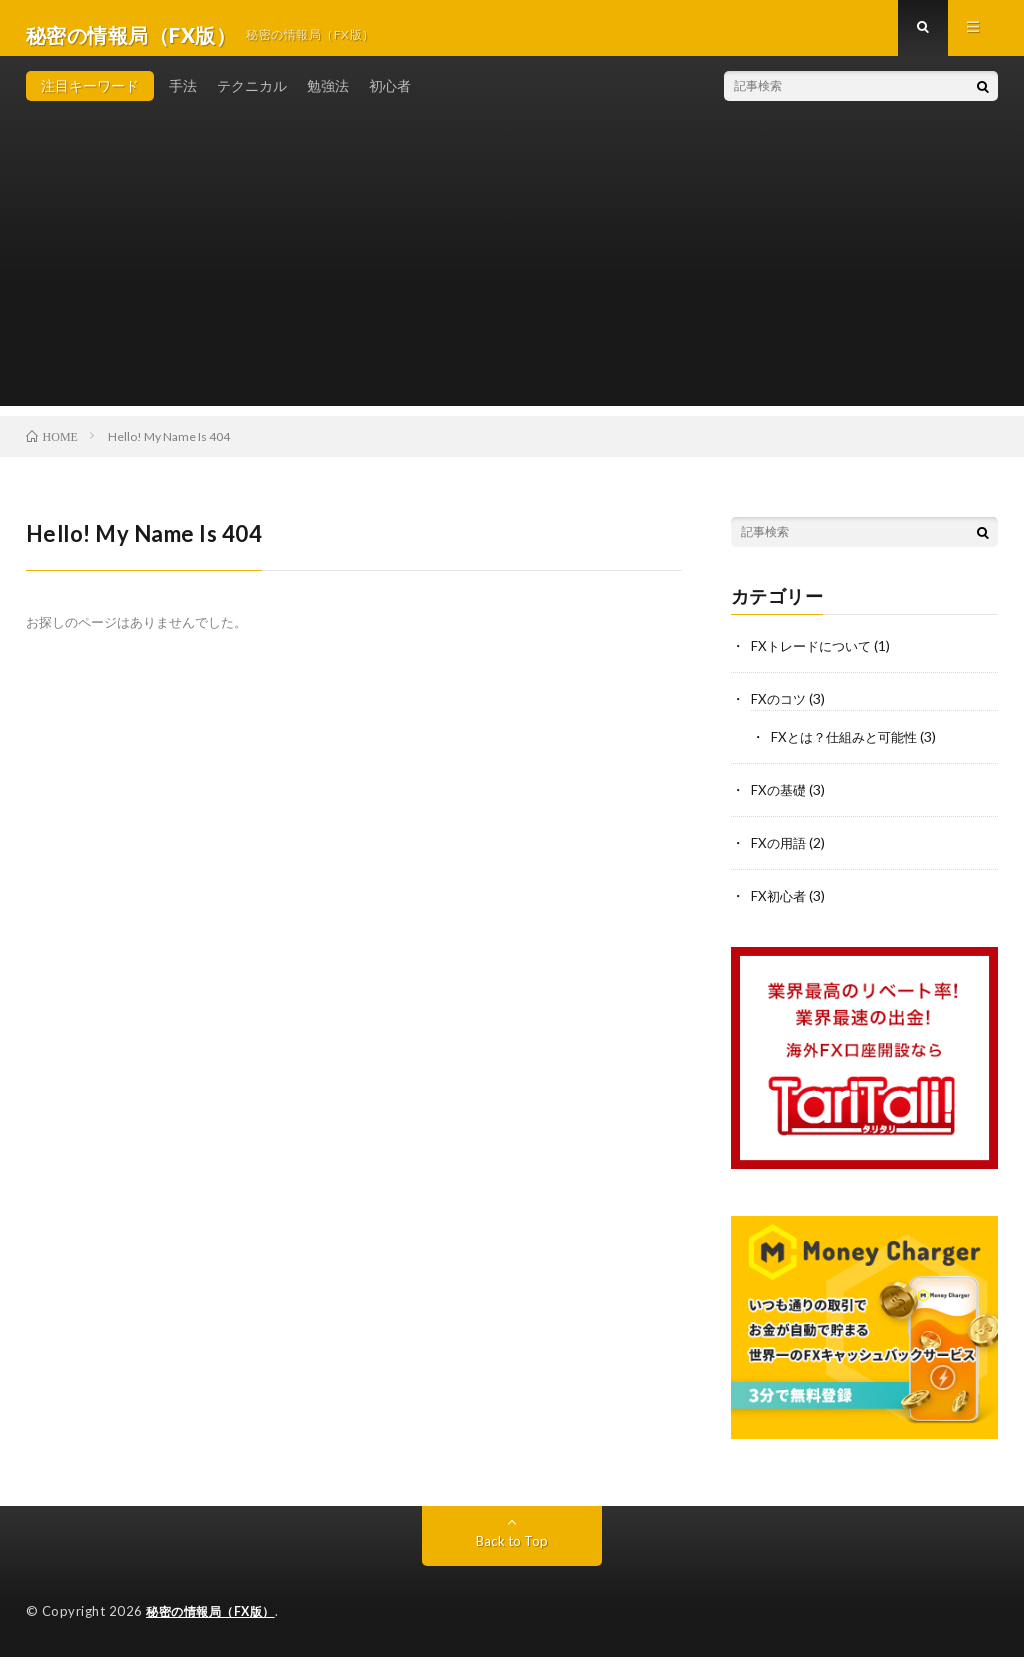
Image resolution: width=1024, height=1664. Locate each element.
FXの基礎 (780, 800)
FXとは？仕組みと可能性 (849, 748)
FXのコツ (780, 711)
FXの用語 (780, 852)
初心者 (390, 99)
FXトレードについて (815, 659)
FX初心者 (780, 904)
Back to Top (511, 1548)
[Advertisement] (512, 280)
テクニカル (252, 99)
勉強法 (328, 99)
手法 (183, 99)
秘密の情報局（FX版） (215, 1619)
